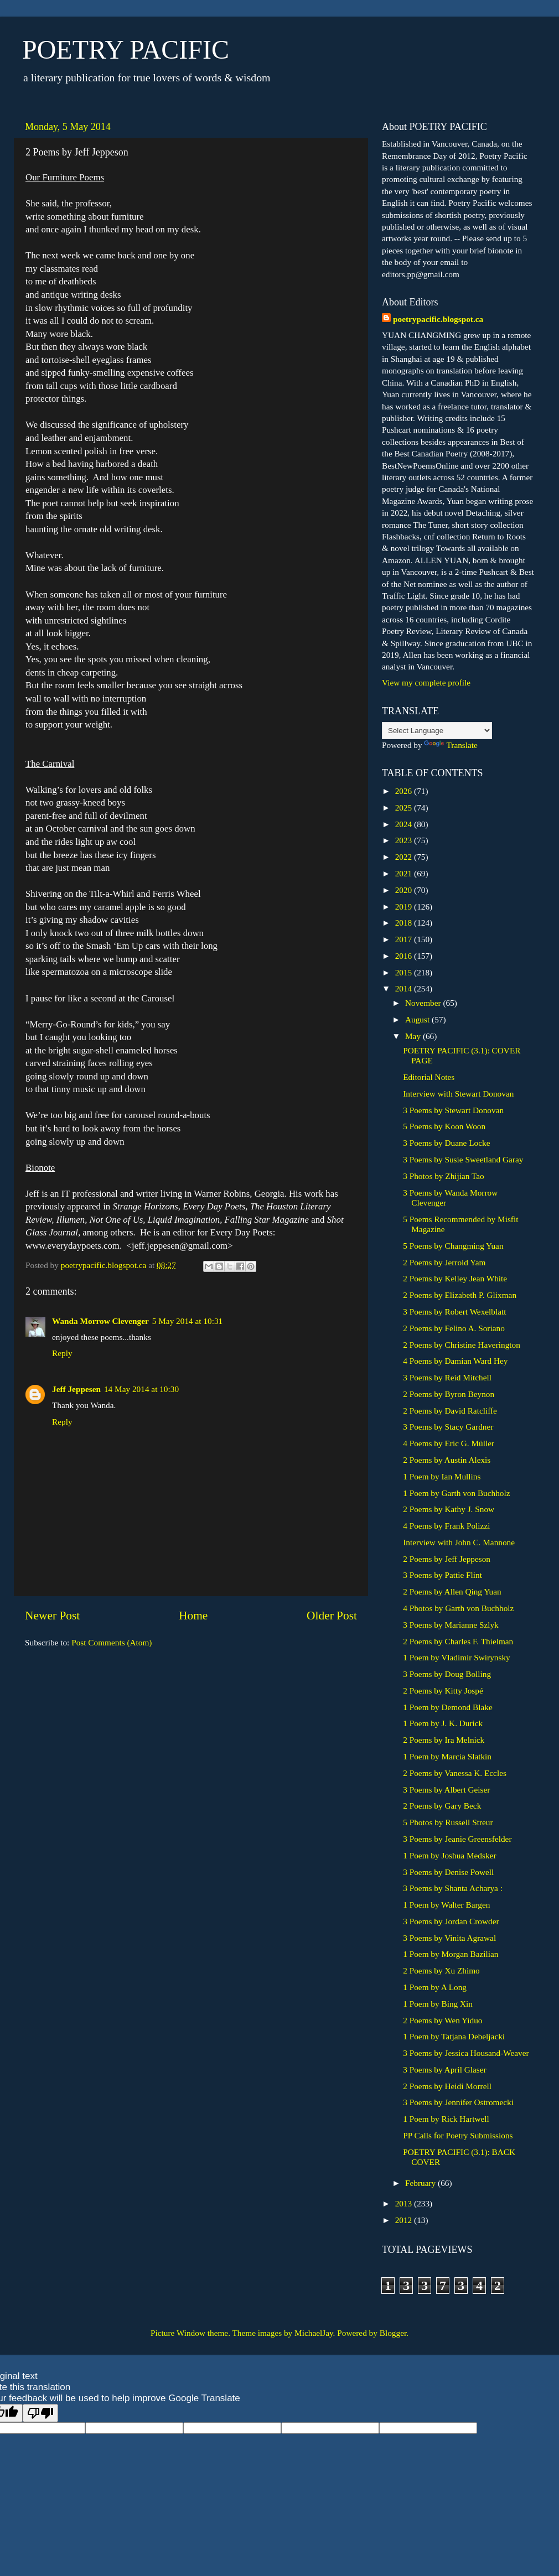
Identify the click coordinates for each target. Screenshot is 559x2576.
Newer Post (52, 1615)
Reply (62, 1353)
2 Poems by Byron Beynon (448, 1394)
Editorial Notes (428, 1077)
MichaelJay (313, 2333)
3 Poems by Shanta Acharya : (453, 1888)
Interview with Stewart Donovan (458, 1093)
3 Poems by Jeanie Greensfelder (457, 1838)
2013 (404, 2203)
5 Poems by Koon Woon (444, 1126)
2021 (404, 873)
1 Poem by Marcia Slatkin (447, 1756)
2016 (404, 955)
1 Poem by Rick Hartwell (446, 2118)
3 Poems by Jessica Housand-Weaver (466, 2053)
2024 (404, 824)
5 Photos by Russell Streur (448, 1822)
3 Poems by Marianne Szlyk (451, 1624)
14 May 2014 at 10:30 (141, 1389)
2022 (404, 856)
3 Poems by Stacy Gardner (448, 1426)
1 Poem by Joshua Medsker (449, 1855)
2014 (404, 988)
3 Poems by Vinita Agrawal (449, 1938)
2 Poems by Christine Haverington (461, 1344)
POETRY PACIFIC (125, 49)
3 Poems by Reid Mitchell (447, 1377)
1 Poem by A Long (435, 1987)
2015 (404, 972)
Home (193, 1615)
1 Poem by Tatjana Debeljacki (454, 2036)
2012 (404, 2220)
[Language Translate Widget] (437, 730)
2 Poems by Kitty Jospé (443, 1690)
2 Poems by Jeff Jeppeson (446, 1559)
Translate (450, 745)
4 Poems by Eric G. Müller (448, 1443)
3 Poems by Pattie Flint (442, 1575)
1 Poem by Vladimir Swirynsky (456, 1657)
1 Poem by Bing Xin (438, 2003)
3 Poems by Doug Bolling (447, 1674)
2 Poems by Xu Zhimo (441, 1970)
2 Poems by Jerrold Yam (444, 1262)
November (424, 1002)
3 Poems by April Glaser (444, 2069)
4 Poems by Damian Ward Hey (455, 1360)
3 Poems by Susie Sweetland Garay (463, 1159)
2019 (404, 906)
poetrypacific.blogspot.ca (438, 319)
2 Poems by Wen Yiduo (442, 2020)
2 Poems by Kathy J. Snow (448, 1509)
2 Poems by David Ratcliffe (450, 1410)
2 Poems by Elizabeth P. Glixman (459, 1295)
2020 (404, 890)
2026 (404, 791)
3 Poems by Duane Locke (446, 1142)
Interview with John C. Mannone (459, 1542)
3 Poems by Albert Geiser (446, 1789)
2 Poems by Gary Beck (442, 1805)
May (414, 1036)
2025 (404, 807)
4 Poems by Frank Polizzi (446, 1525)
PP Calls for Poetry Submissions (458, 2135)
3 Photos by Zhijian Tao (443, 1176)
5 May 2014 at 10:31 (187, 1321)
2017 (404, 939)
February (421, 2183)
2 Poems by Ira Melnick (443, 1739)
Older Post (332, 1615)
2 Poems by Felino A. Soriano (454, 1328)
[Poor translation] (40, 2413)
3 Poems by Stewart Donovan (453, 1110)
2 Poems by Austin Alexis (446, 1459)
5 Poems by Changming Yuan (453, 1245)
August (418, 1019)
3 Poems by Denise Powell (448, 1872)
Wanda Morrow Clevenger (100, 1321)
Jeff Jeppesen (76, 1389)
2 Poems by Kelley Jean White (455, 1278)
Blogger (393, 2333)
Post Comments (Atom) (111, 1642)
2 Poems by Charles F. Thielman (458, 1641)
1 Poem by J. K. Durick (443, 1723)
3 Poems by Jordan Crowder (451, 1921)
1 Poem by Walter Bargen (446, 1904)
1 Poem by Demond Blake (447, 1707)
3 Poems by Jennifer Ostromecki (458, 2102)
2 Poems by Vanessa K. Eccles (454, 1773)
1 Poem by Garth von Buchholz (456, 1493)
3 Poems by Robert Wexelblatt (454, 1311)
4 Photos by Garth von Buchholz (458, 1608)
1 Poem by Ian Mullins (441, 1476)
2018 (404, 922)
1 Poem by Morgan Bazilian (450, 1954)
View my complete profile (426, 682)
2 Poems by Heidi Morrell (447, 2086)
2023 (404, 840)
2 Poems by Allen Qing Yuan (452, 1591)
